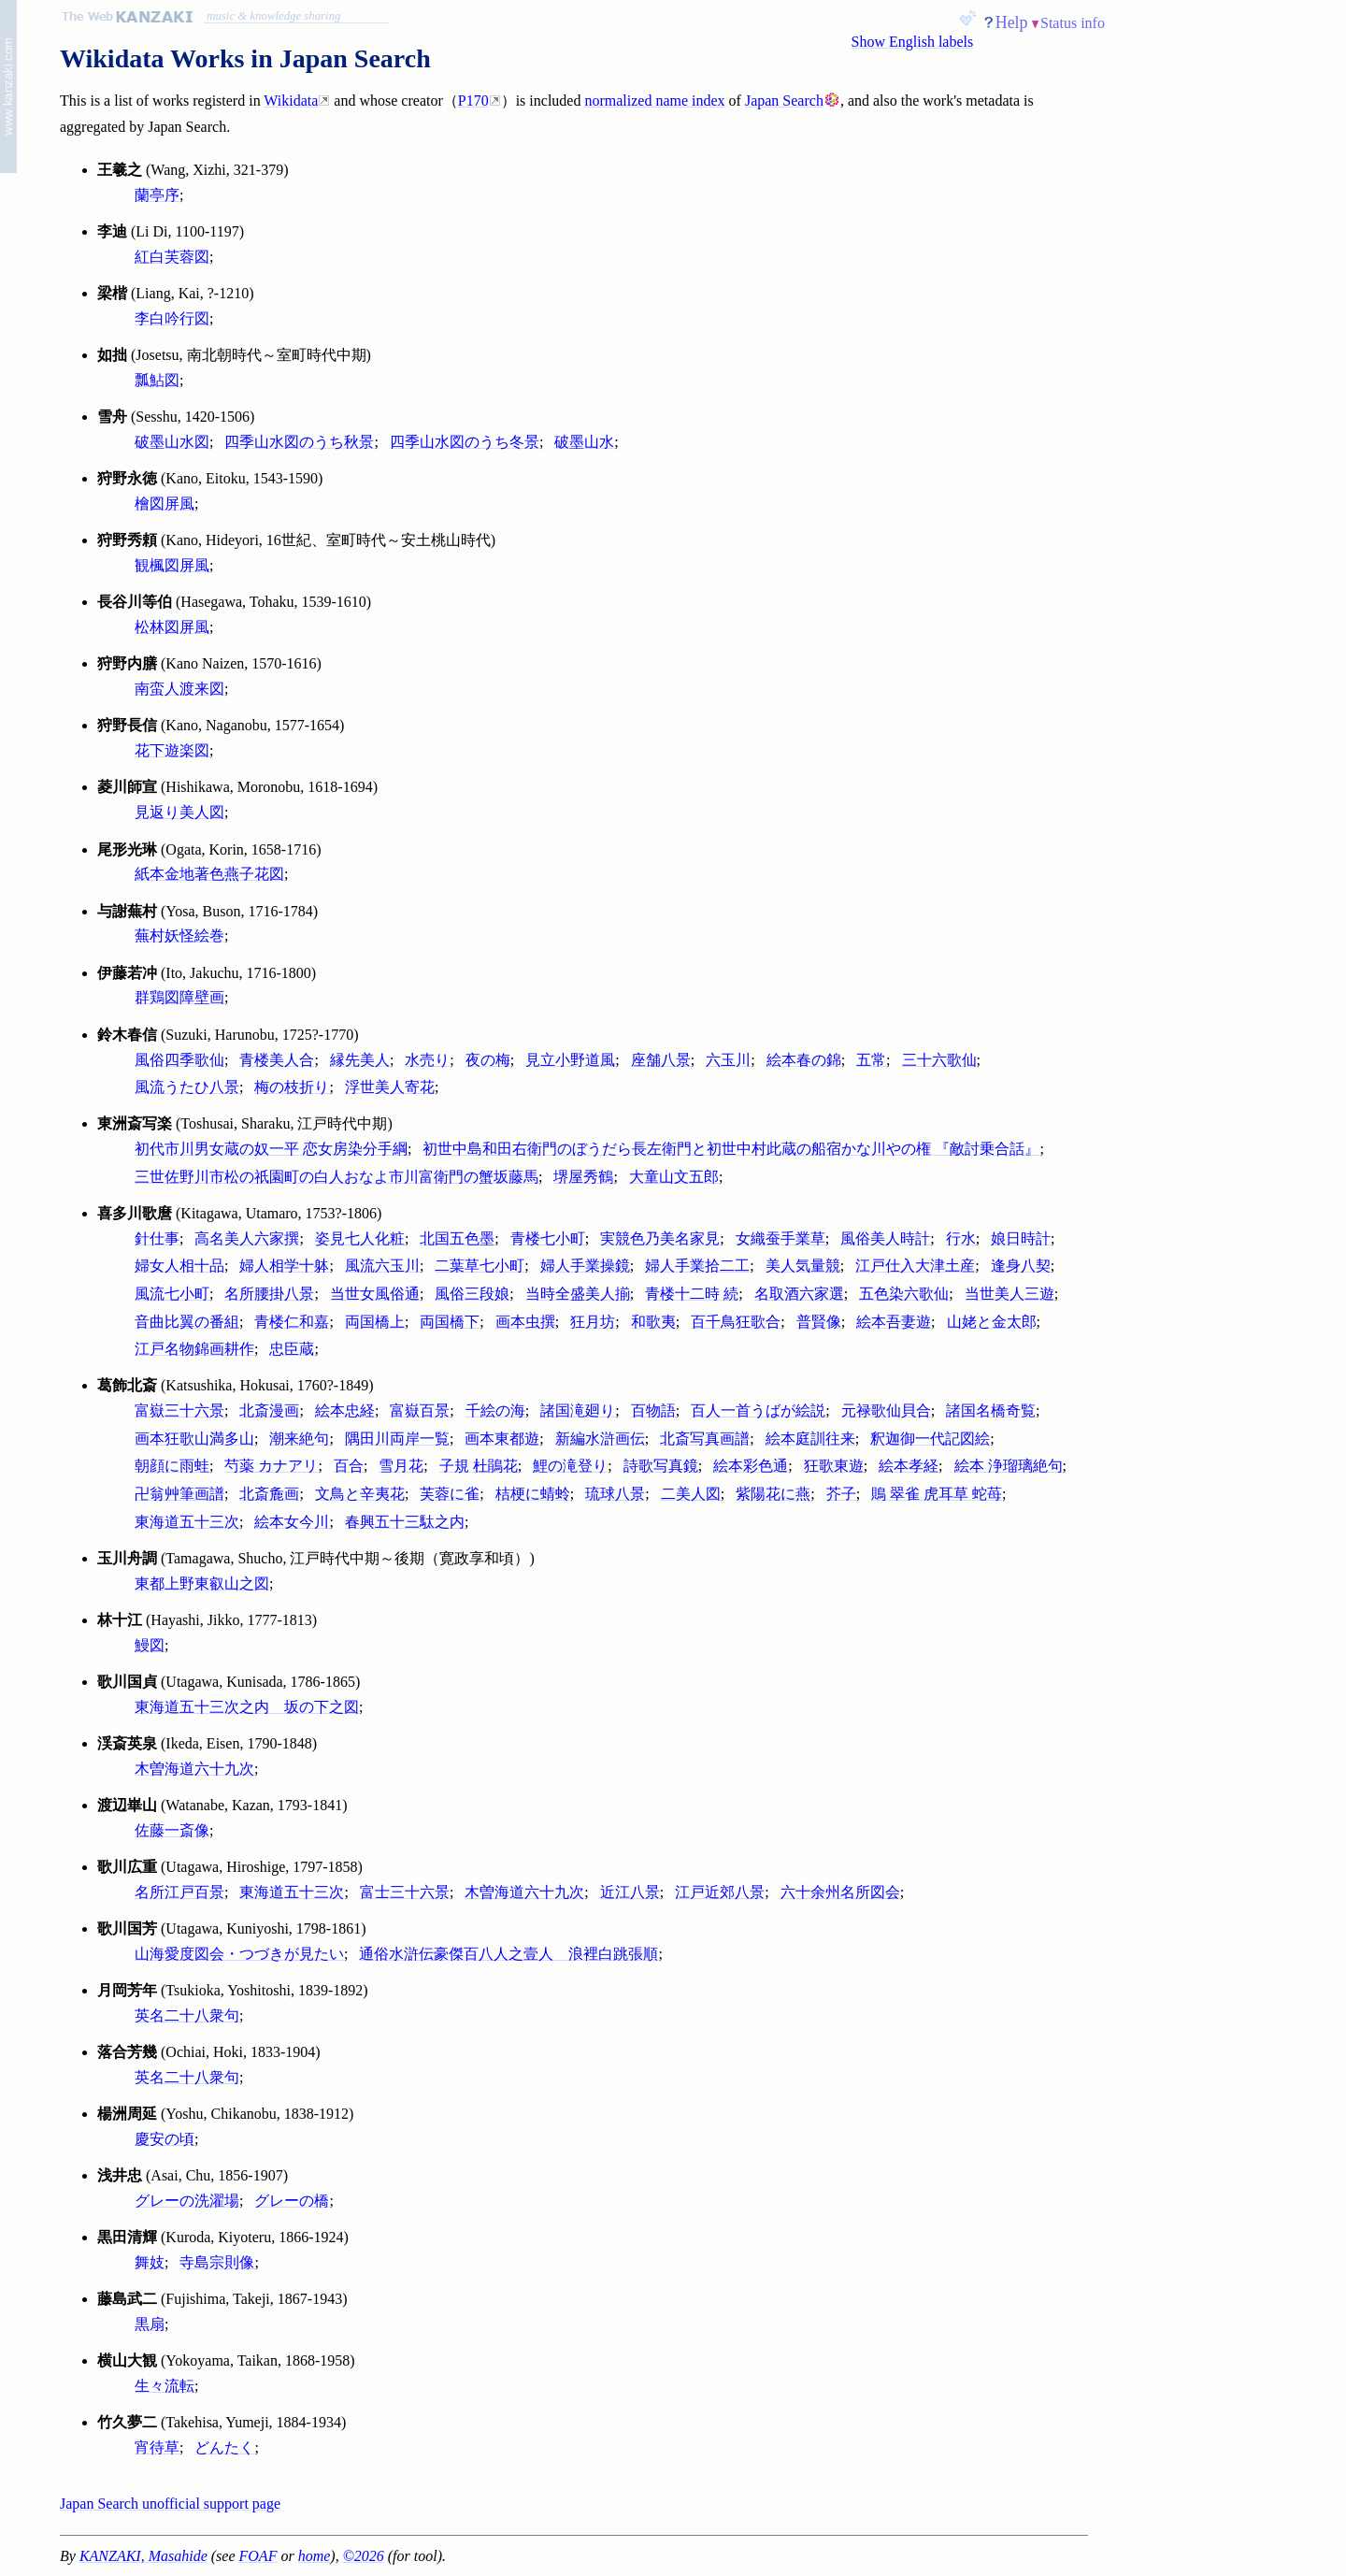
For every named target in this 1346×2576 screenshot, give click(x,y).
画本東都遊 (502, 1438)
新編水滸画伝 (600, 1438)
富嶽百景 (420, 1410)
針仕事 (157, 1238)
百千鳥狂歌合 (735, 1322)
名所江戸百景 (179, 1892)
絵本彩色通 (750, 1466)
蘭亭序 (157, 195)
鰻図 (150, 1645)
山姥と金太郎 (992, 1322)
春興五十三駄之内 (405, 1522)
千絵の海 (495, 1410)
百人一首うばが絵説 (758, 1410)
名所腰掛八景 (269, 1294)
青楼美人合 (276, 1060)
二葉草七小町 (479, 1266)
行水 (961, 1238)
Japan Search (784, 100)
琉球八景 (615, 1494)
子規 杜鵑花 (478, 1466)
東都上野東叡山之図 (202, 1583)
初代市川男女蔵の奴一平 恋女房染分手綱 (271, 1149)
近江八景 (630, 1892)
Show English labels (913, 42)
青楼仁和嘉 (291, 1322)
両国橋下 (450, 1322)
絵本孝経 (908, 1466)
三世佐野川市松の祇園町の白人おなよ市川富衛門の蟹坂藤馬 (336, 1177)
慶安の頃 (164, 2139)
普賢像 (818, 1322)
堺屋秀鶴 (583, 1177)
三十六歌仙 (939, 1060)
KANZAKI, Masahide (143, 2556)
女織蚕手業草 (780, 1238)
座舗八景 (661, 1060)
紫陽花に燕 (773, 1494)
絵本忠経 (345, 1410)
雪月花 (401, 1466)
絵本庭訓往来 (810, 1438)
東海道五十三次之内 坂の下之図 (247, 1707)
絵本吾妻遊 (893, 1322)
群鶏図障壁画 (179, 997)
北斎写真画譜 (705, 1438)
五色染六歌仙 (904, 1294)
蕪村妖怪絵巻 (179, 935)
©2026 (363, 2556)
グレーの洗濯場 (187, 2201)
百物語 (653, 1410)
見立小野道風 (570, 1060)
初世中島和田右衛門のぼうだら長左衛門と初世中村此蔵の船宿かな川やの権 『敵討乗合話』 (730, 1149)
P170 (473, 100)
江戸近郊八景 (720, 1892)
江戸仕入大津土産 (915, 1266)
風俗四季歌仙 (179, 1060)
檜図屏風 (164, 503)
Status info (1072, 23)
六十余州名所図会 (840, 1892)
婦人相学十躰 (284, 1266)
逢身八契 (1021, 1266)
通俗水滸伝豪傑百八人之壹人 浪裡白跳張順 (508, 1954)
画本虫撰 (525, 1322)
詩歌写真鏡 (660, 1466)
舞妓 (150, 2262)
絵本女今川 (291, 1522)
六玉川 (728, 1060)
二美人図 (691, 1494)
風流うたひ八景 (187, 1087)
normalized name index (654, 100)
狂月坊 (592, 1322)
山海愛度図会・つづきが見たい (239, 1954)
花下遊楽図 (172, 750)
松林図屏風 (172, 627)
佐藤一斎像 (172, 1830)
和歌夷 (653, 1322)
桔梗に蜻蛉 (532, 1494)
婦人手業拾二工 (697, 1266)
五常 (871, 1060)
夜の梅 (487, 1060)
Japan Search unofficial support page (170, 2503)
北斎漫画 (269, 1410)
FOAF (258, 2556)
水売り (427, 1060)
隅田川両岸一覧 (397, 1438)
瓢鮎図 (157, 380)
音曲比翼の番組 (187, 1322)
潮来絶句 (299, 1438)
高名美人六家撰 (246, 1238)
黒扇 (150, 2324)
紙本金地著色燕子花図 (209, 874)
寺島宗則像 (216, 2262)
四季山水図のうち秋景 (299, 442)
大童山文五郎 (674, 1177)
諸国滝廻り (577, 1410)
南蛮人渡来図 (179, 689)
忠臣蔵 (291, 1349)
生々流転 (164, 2386)
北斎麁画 (269, 1494)
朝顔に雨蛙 (172, 1466)
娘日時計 (1021, 1238)
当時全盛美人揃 (577, 1294)
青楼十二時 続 (691, 1294)
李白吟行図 (172, 318)
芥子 (841, 1494)
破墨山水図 (172, 442)
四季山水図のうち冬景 (464, 442)
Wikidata (291, 100)
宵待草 (157, 2447)
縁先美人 (360, 1060)
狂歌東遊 (834, 1466)
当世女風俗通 (375, 1294)
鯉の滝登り (570, 1466)
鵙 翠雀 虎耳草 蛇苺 (936, 1494)
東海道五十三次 (187, 1522)
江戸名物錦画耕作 (194, 1349)
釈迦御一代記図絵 (930, 1438)
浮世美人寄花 (390, 1087)
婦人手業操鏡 (585, 1266)
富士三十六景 (405, 1892)
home (314, 2556)
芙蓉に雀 (450, 1494)
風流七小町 (172, 1294)
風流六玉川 (382, 1266)
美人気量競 (803, 1266)
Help (1011, 22)
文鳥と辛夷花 (360, 1494)
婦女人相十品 (179, 1266)
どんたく (224, 2447)
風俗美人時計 (885, 1238)
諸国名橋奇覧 (991, 1410)
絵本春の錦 (803, 1060)
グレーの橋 (291, 2201)
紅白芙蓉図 (172, 257)
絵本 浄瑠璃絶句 (1008, 1466)
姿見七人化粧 (360, 1238)
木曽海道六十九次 (194, 1769)
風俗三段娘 (472, 1294)
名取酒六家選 (799, 1294)
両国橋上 (375, 1322)
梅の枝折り (291, 1087)
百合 (349, 1466)
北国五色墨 (457, 1238)
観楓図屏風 (172, 565)
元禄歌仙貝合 (886, 1410)
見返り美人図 (179, 812)
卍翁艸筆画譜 (179, 1494)
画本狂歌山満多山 (194, 1438)
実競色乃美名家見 (660, 1238)
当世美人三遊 (1009, 1294)
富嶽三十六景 (179, 1410)
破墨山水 (584, 442)
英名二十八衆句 (187, 2015)
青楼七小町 (547, 1238)
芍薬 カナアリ (271, 1466)
